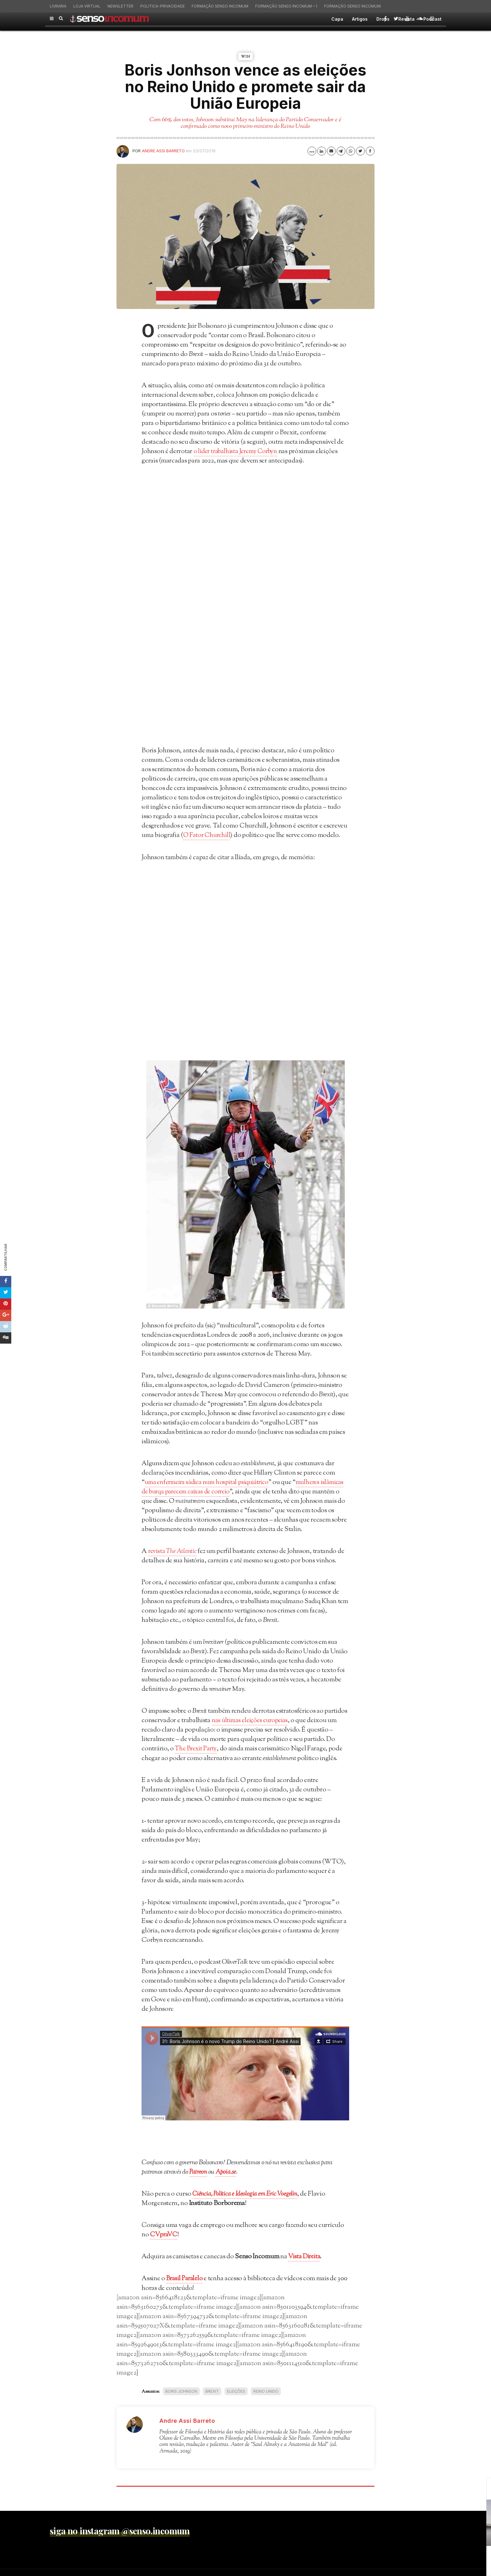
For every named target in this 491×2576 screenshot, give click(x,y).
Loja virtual (87, 6)
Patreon (198, 2171)
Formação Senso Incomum (220, 6)
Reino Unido (265, 2390)
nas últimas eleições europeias (252, 1720)
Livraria (58, 6)
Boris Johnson (181, 2390)
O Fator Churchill (208, 835)
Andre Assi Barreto (163, 150)
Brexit (212, 2390)
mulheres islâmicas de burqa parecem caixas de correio (235, 1486)
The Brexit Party (197, 1748)
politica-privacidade (162, 6)
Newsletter (120, 6)
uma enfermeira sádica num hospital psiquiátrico (211, 1482)
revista (173, 1551)
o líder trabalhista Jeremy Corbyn (238, 451)
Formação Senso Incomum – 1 (286, 6)
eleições (236, 2390)
